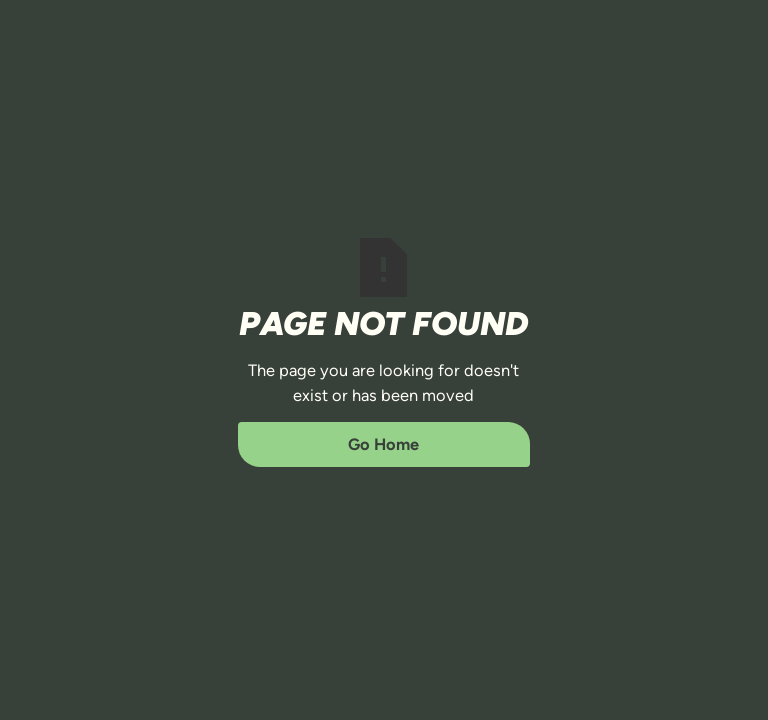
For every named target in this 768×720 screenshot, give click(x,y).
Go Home (383, 444)
